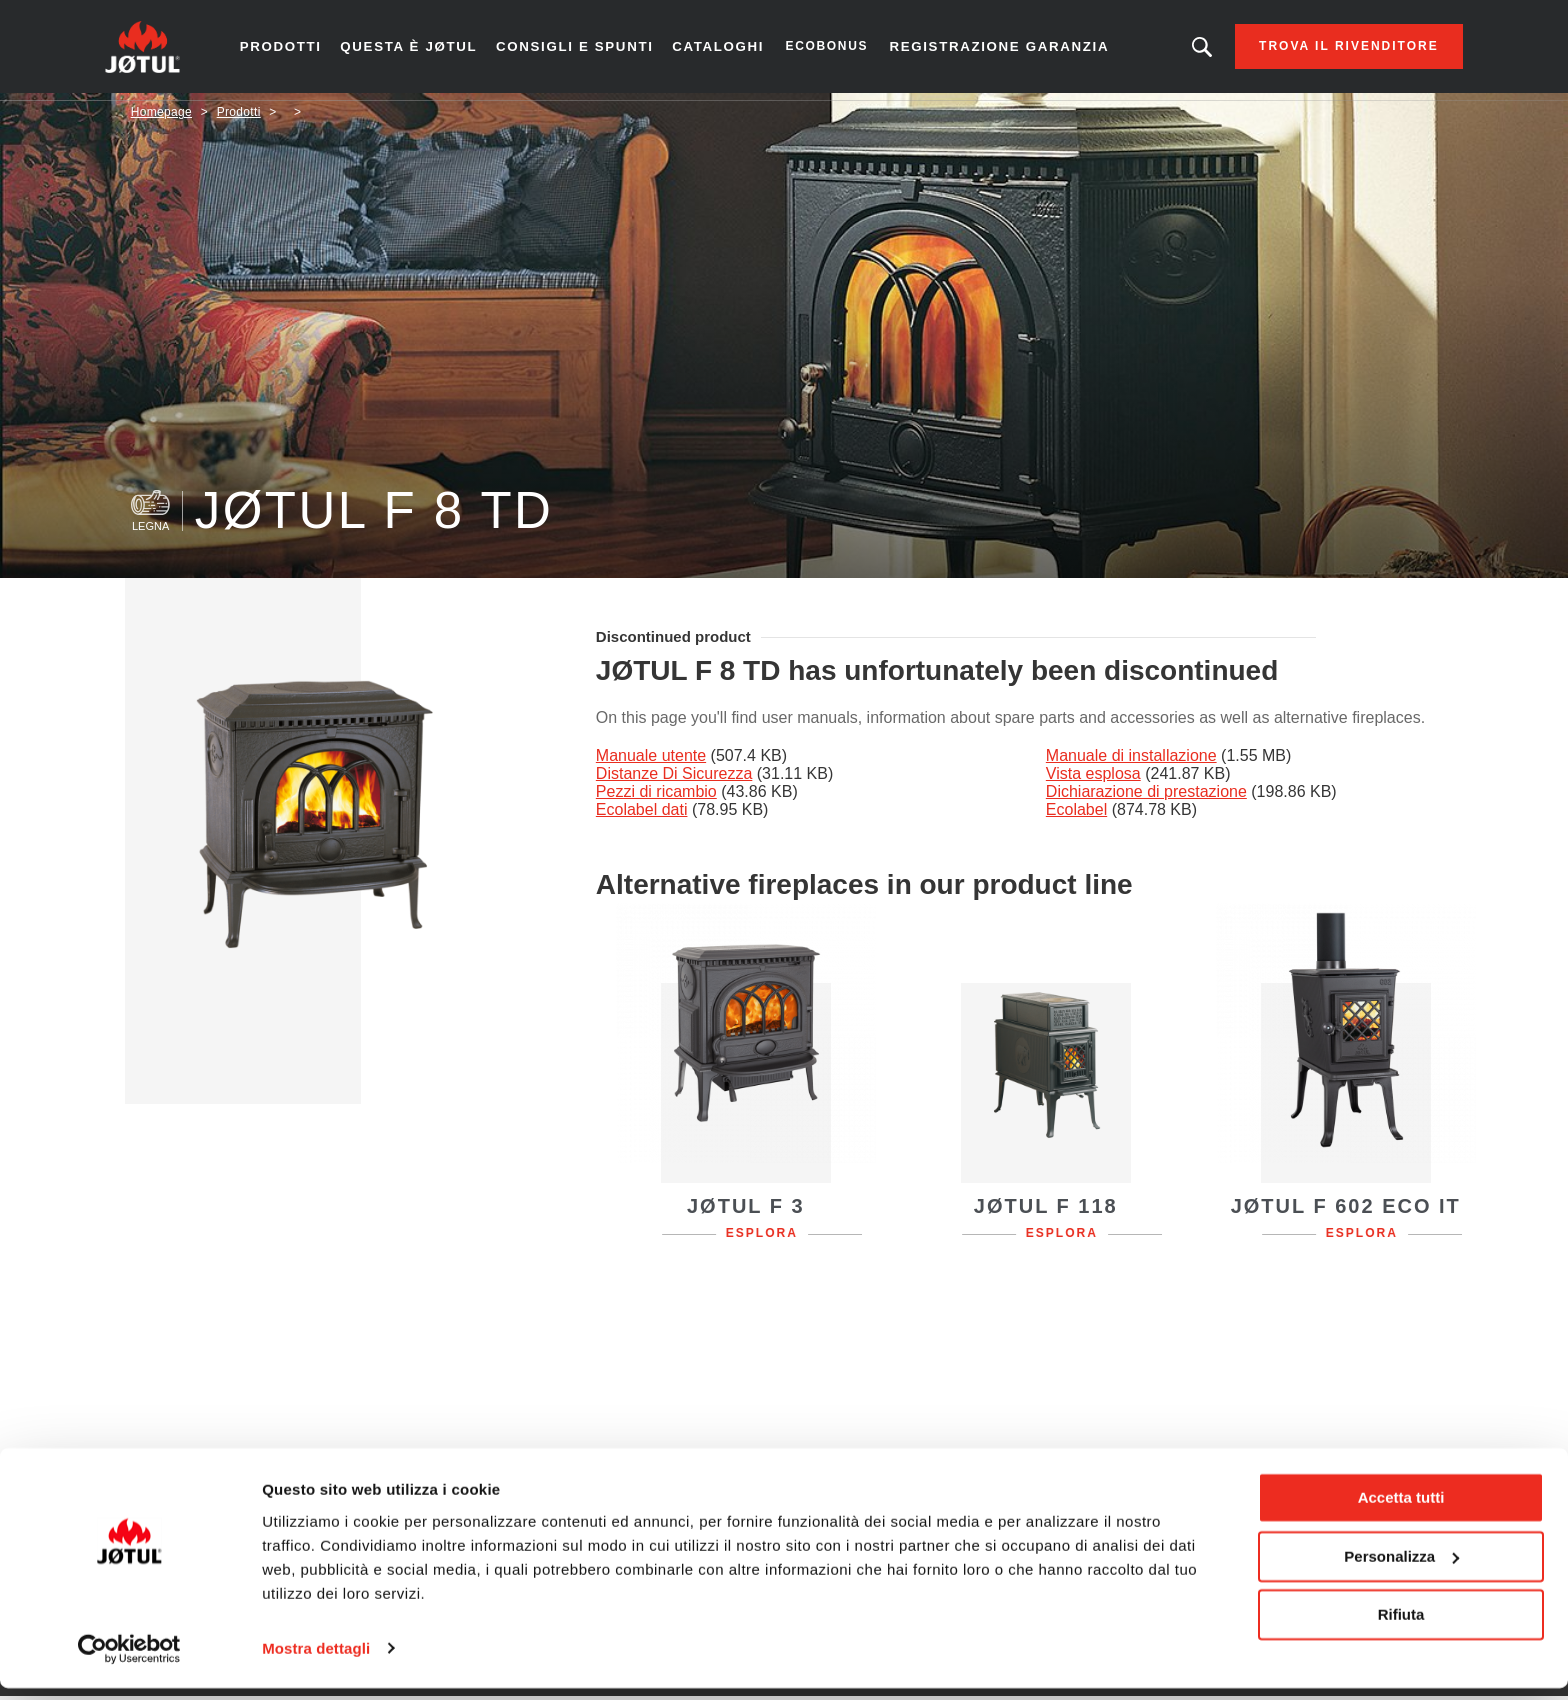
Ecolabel (1076, 816)
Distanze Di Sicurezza (674, 780)
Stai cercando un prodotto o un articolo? (1177, 50)
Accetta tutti (1401, 1510)
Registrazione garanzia (1001, 50)
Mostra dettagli (316, 1660)
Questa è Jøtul (430, 50)
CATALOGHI (727, 50)
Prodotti (305, 50)
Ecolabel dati (642, 816)
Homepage (161, 119)
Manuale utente (651, 762)
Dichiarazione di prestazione (1146, 798)
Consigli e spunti (589, 50)
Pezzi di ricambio (656, 798)
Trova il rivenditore (1324, 50)
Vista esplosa (1093, 780)
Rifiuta (1401, 1627)
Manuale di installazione (1131, 762)
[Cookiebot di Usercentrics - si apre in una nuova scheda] (129, 1661)
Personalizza (1401, 1568)
